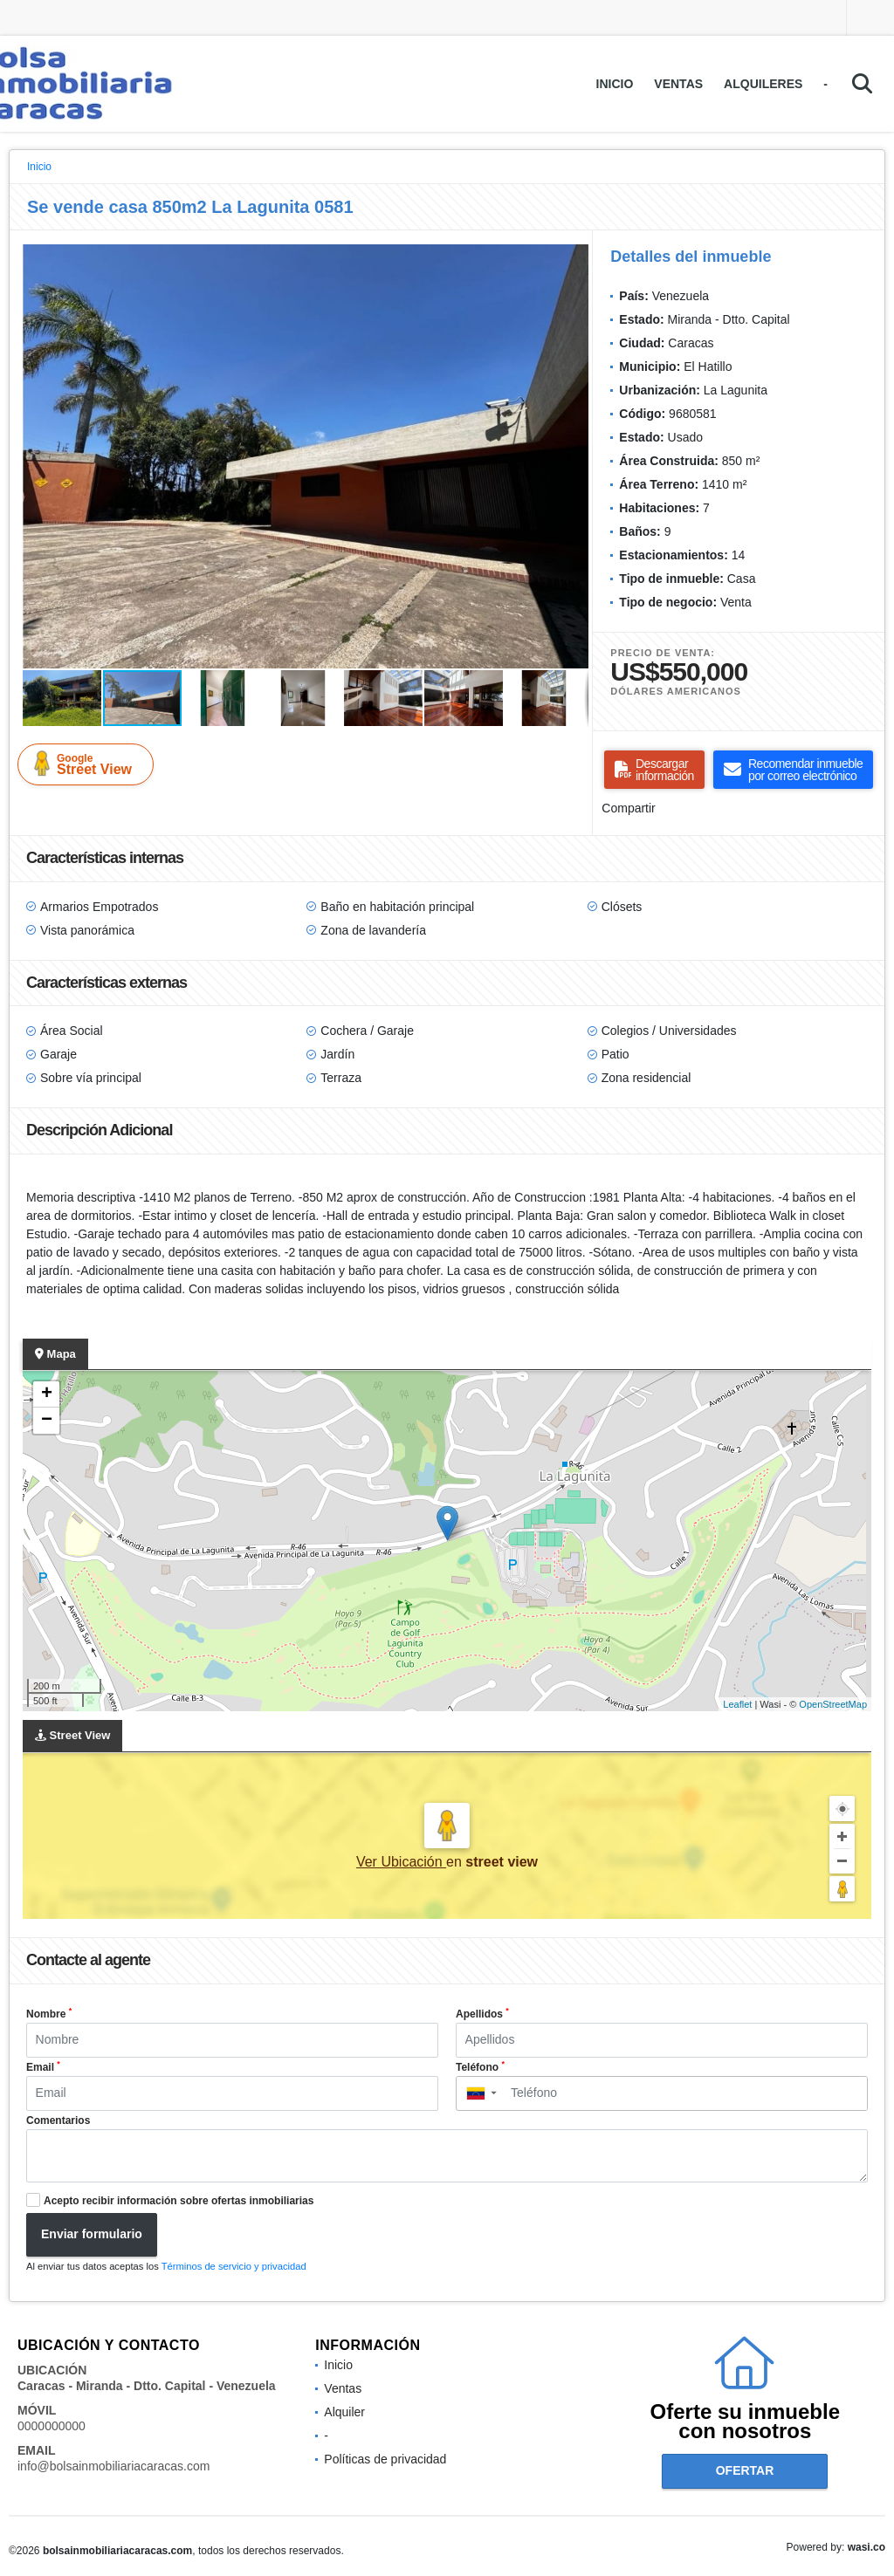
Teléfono (480, 2066)
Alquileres (763, 84)
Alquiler (344, 2412)
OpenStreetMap (833, 1704)
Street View (89, 763)
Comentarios (58, 2120)
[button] (573, 260)
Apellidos (482, 2013)
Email (43, 2066)
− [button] (46, 1421)
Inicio (615, 84)
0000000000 (51, 2426)
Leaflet (737, 1704)
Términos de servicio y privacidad (234, 2266)
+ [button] (46, 1394)
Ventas (678, 84)
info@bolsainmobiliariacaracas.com (113, 2466)
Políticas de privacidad (385, 2459)
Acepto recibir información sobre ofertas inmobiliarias (178, 2201)
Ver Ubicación (401, 1861)
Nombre (49, 2013)
